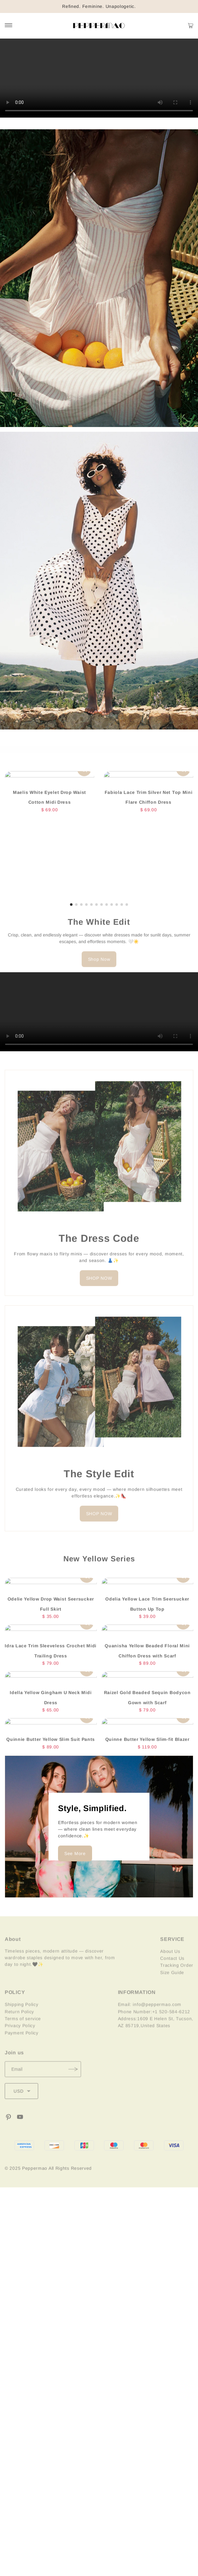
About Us (170, 1963)
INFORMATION (137, 2004)
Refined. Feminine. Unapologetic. (99, 6)
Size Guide (172, 1984)
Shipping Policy (21, 2016)
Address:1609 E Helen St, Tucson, (155, 2030)
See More (75, 1847)
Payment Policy (21, 2044)
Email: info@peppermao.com (150, 2016)
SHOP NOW (99, 1287)
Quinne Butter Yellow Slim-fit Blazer (147, 1742)
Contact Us (172, 1970)
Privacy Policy (20, 2037)
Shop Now (99, 968)
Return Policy (19, 2023)
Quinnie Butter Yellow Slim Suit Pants (50, 1742)
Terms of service (23, 2030)
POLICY (15, 2004)
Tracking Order (176, 1977)
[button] (71, 913)
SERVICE (172, 1951)
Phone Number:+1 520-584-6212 (154, 2023)
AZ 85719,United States (144, 2037)
